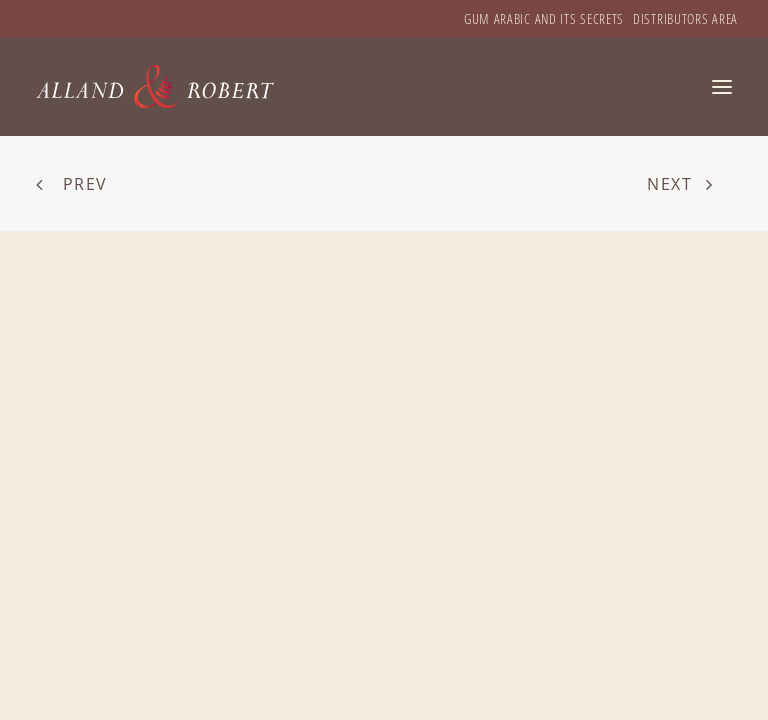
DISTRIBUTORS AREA (685, 18)
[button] (722, 86)
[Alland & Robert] (155, 86)
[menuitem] (544, 18)
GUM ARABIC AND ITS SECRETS (544, 18)
